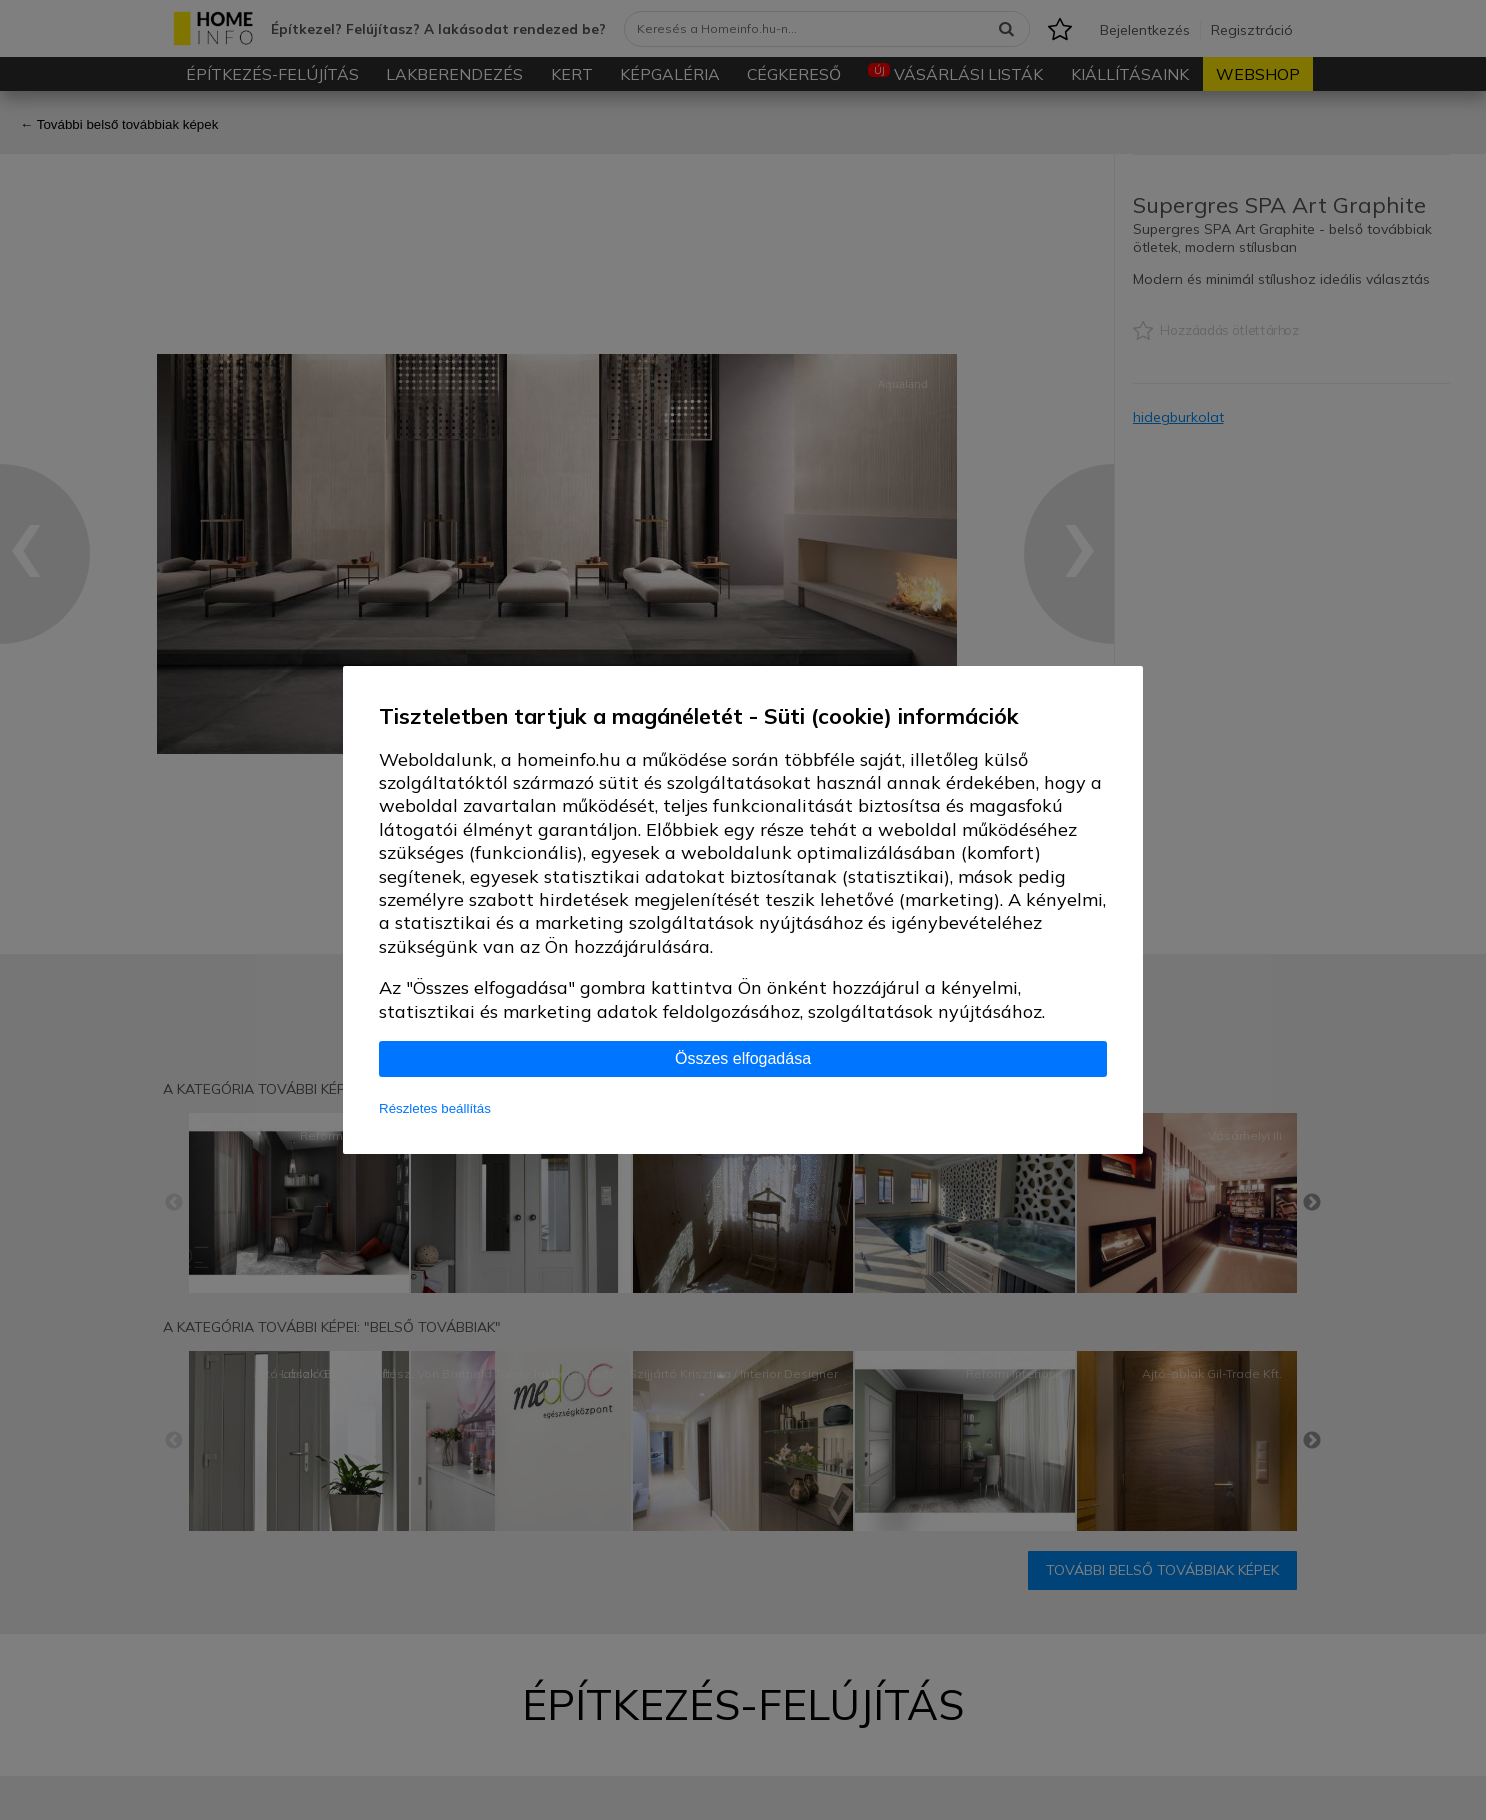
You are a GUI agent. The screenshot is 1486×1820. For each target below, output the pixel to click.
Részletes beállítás (435, 1108)
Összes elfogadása (743, 1058)
